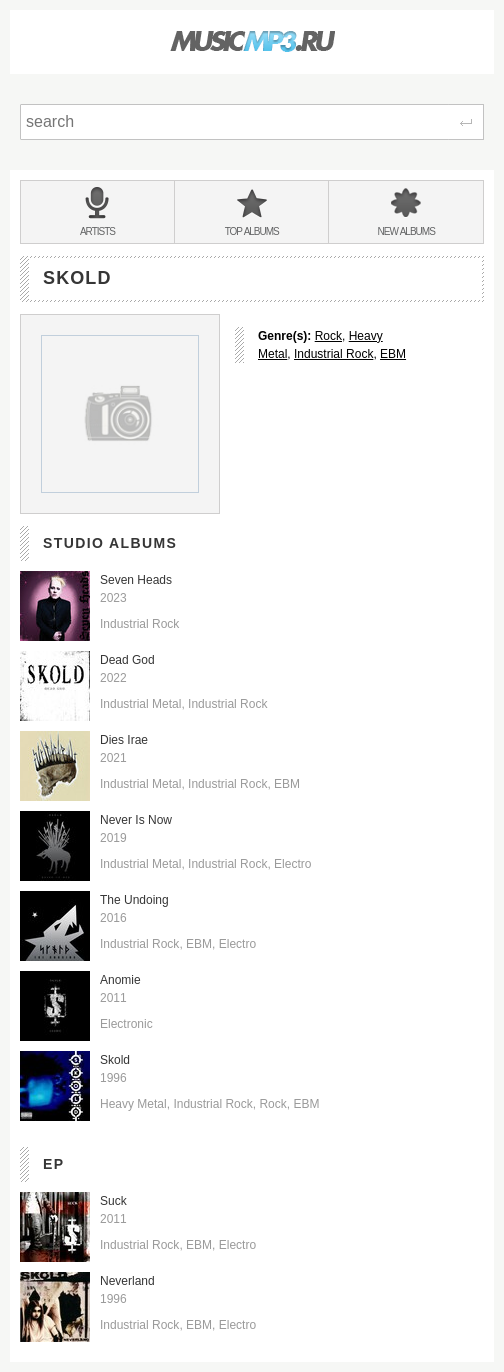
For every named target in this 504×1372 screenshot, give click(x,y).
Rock (328, 336)
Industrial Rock (333, 354)
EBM (393, 354)
